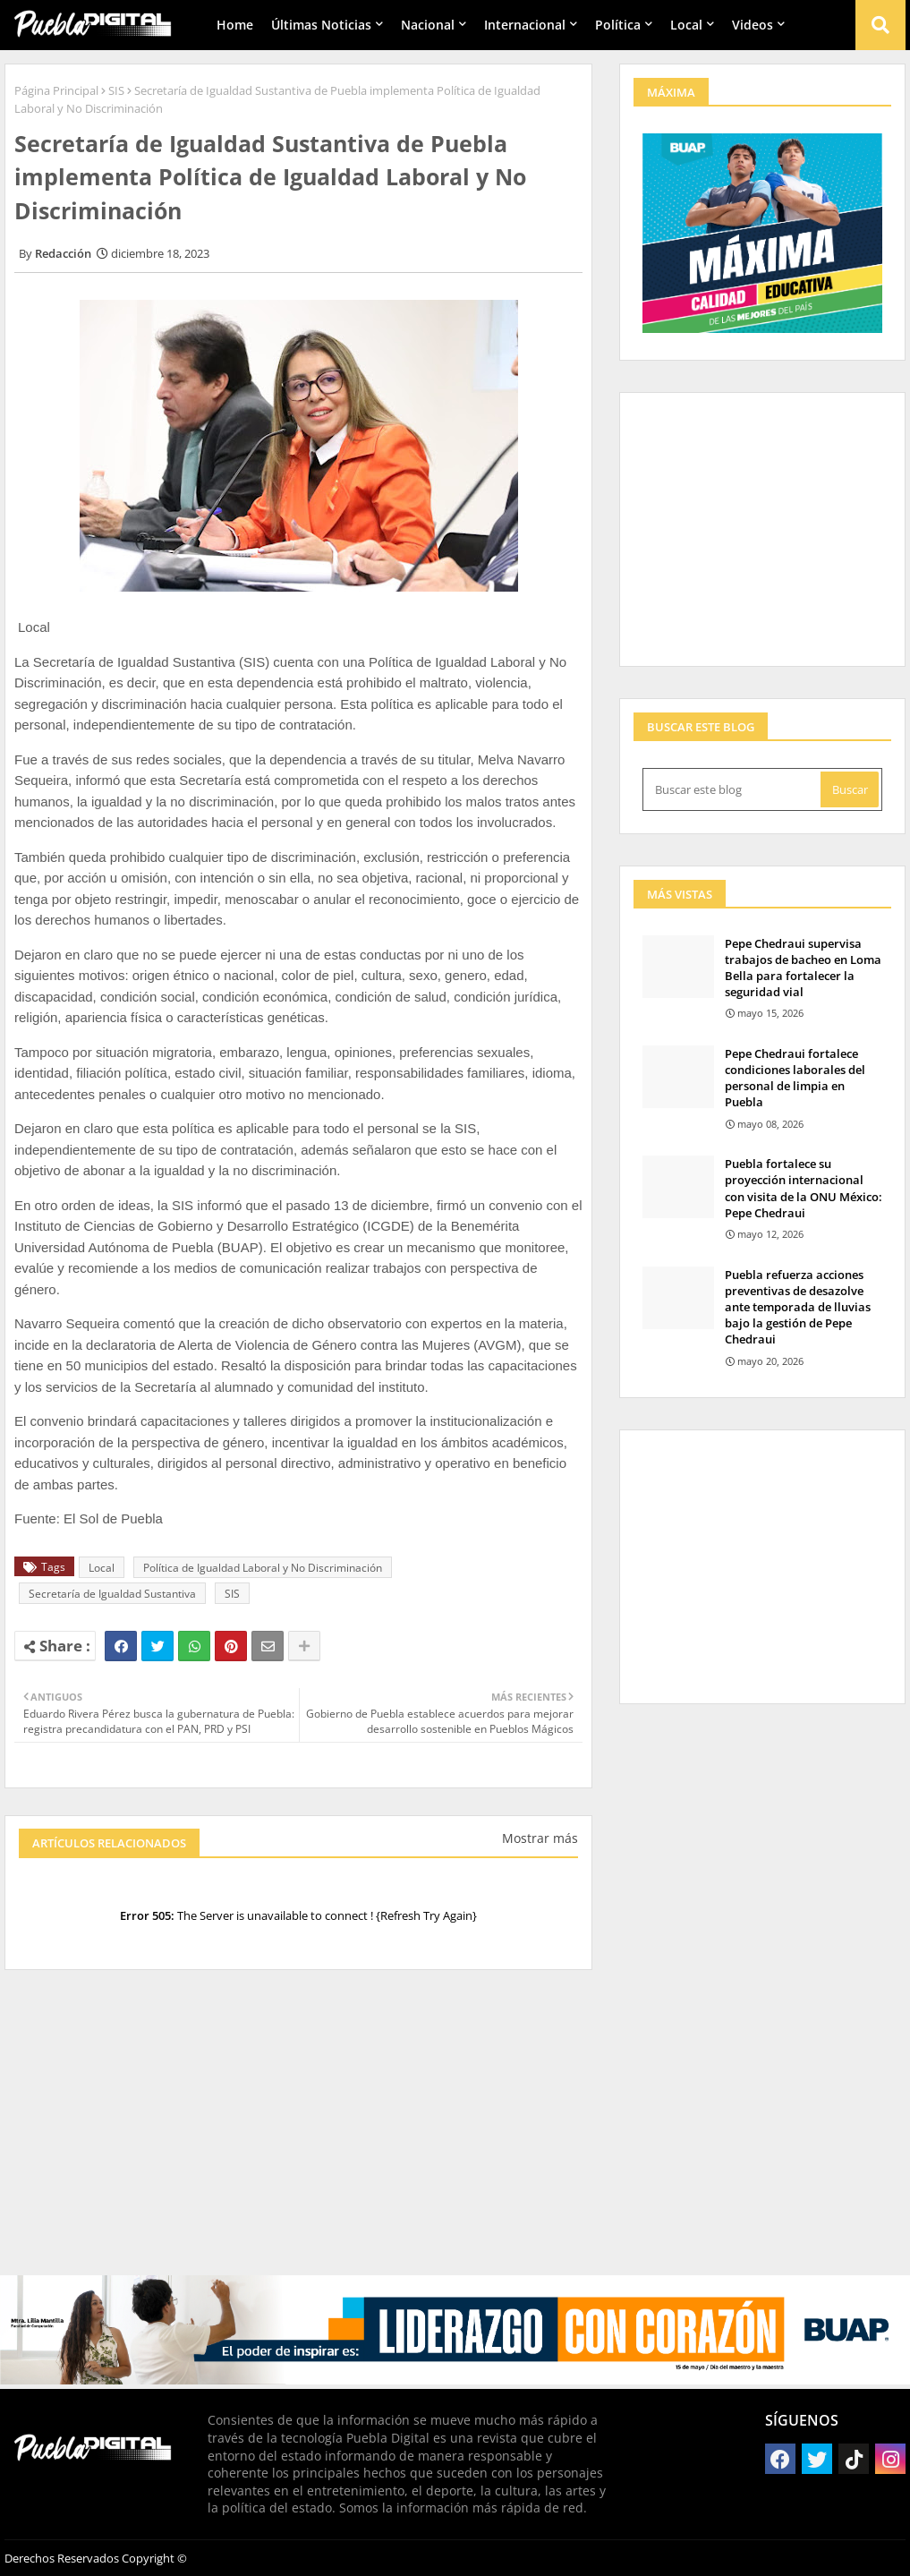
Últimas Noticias (321, 24)
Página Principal (56, 90)
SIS (116, 90)
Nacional (428, 24)
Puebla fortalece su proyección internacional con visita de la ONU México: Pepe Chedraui (803, 1188)
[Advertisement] (298, 2131)
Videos (752, 24)
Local (686, 24)
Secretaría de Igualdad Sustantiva (112, 1593)
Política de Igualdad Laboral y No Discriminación (262, 1567)
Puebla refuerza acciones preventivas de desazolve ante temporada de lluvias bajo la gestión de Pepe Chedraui (798, 1307)
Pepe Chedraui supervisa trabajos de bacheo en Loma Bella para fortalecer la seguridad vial (803, 968)
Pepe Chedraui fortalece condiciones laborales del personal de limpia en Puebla (795, 1078)
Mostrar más (540, 1838)
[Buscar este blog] (733, 789)
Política (618, 24)
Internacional (525, 24)
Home (235, 24)
